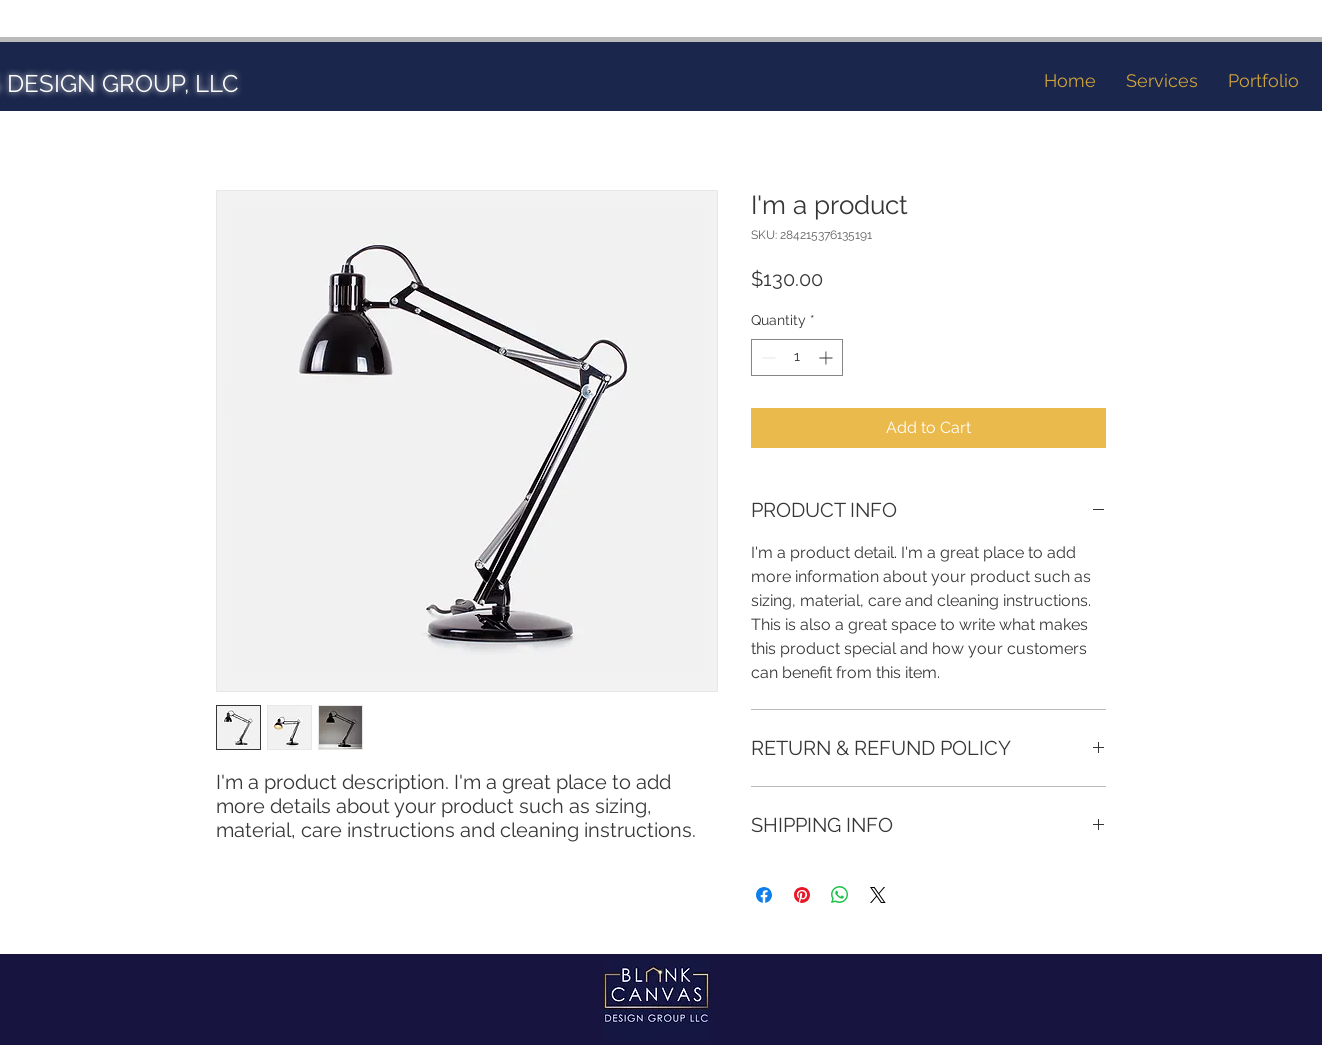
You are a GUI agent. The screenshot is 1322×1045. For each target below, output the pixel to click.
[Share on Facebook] (764, 895)
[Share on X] (878, 895)
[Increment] (827, 357)
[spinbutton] (797, 357)
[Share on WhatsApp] (840, 895)
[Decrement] (766, 357)
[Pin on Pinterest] (802, 895)
